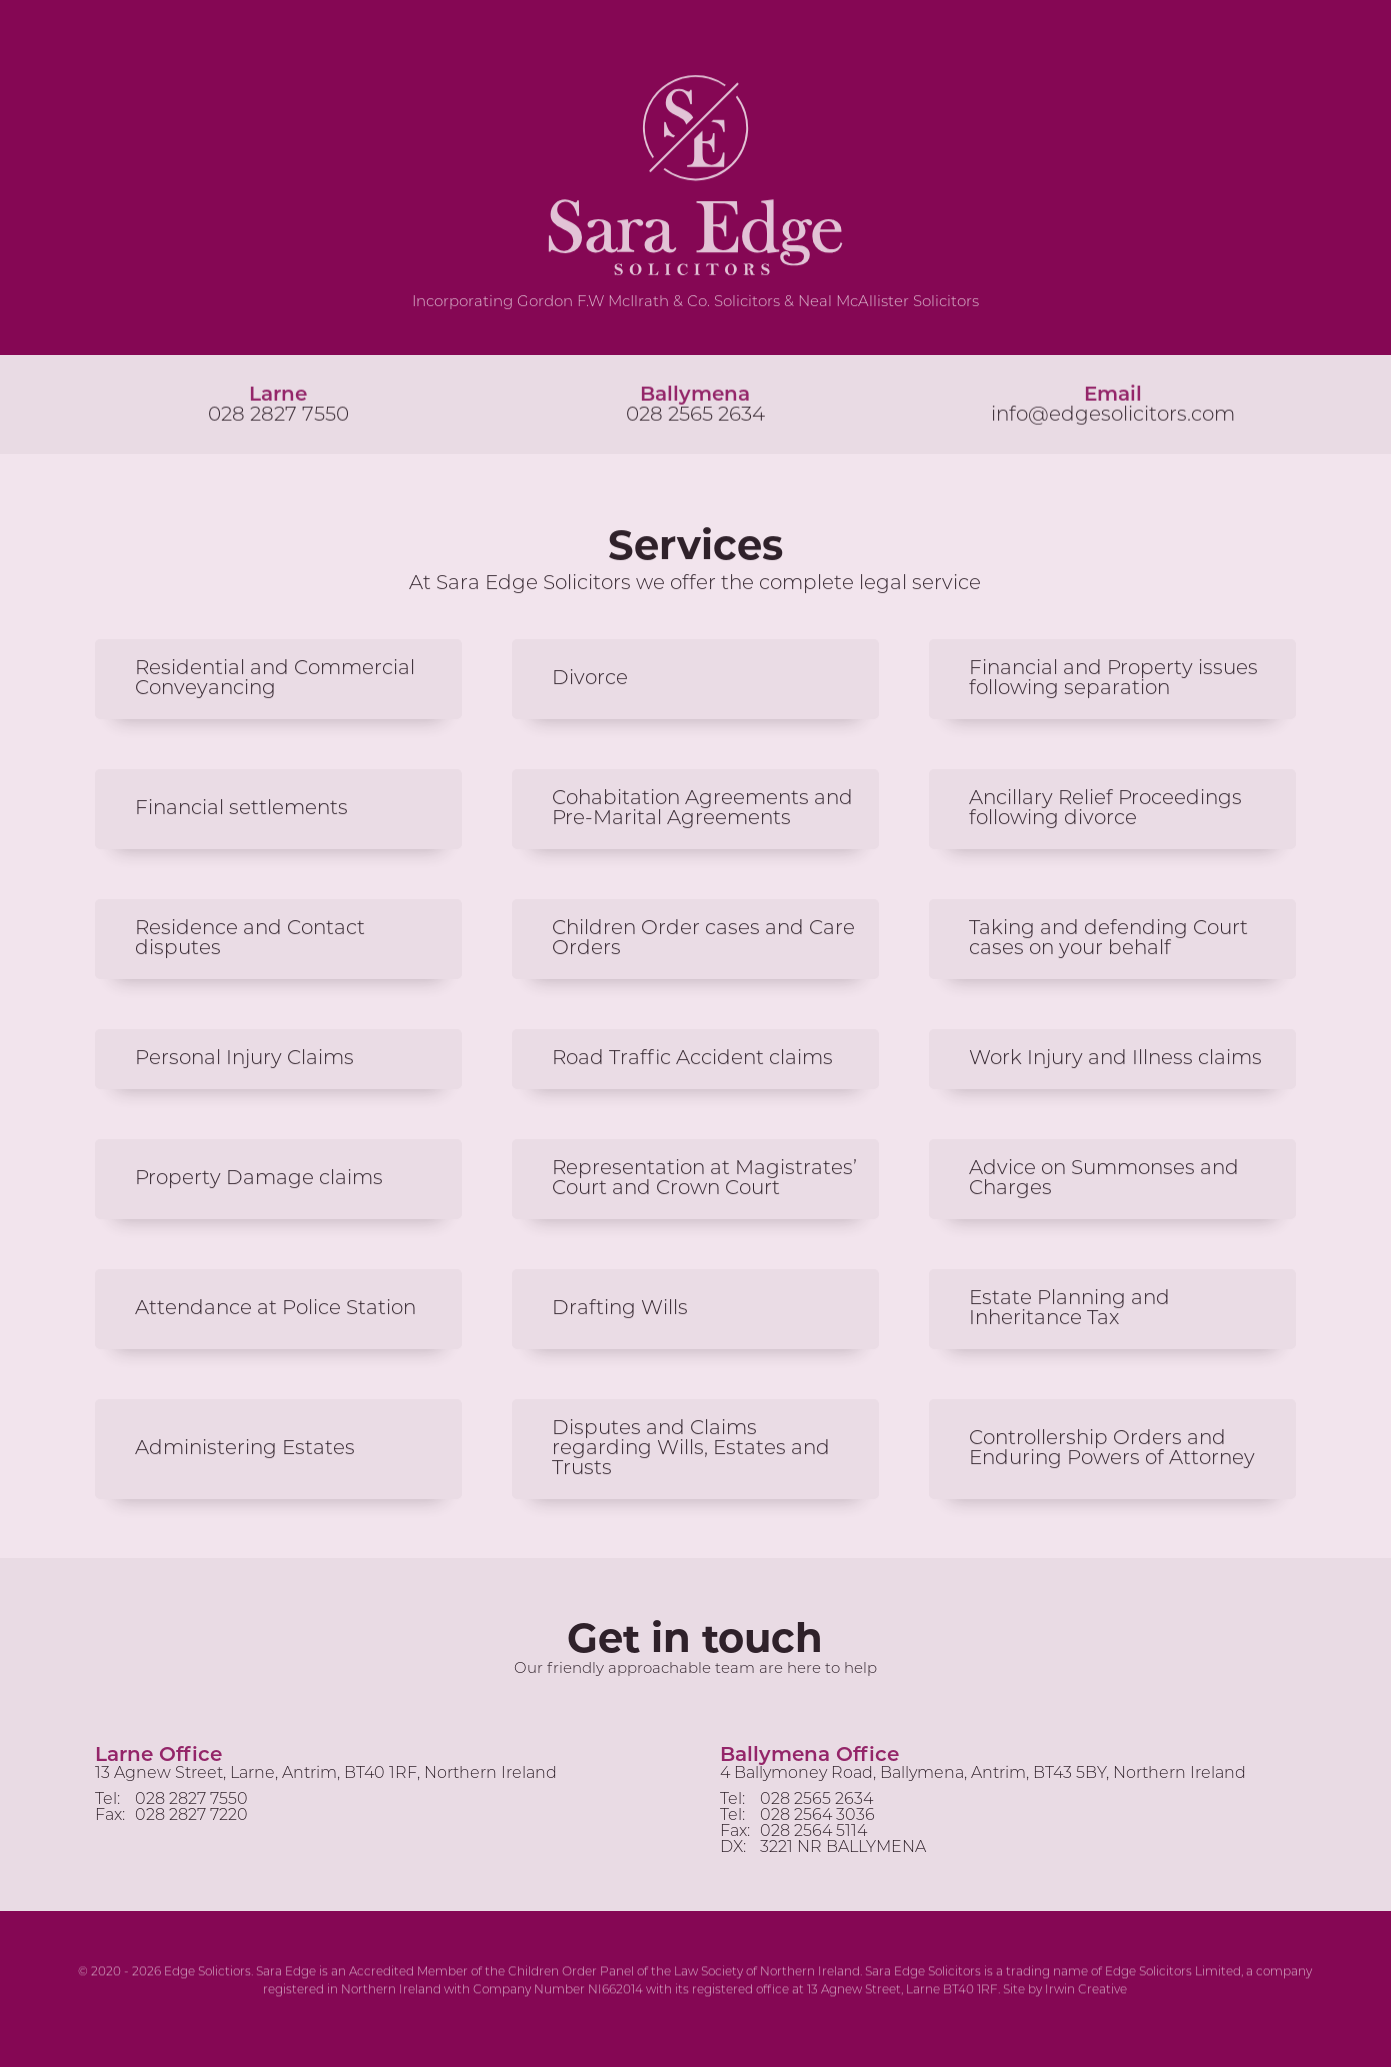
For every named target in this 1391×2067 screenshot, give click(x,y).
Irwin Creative (1086, 1992)
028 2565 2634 (695, 417)
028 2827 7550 (278, 417)
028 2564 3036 (817, 1822)
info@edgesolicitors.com (1113, 417)
